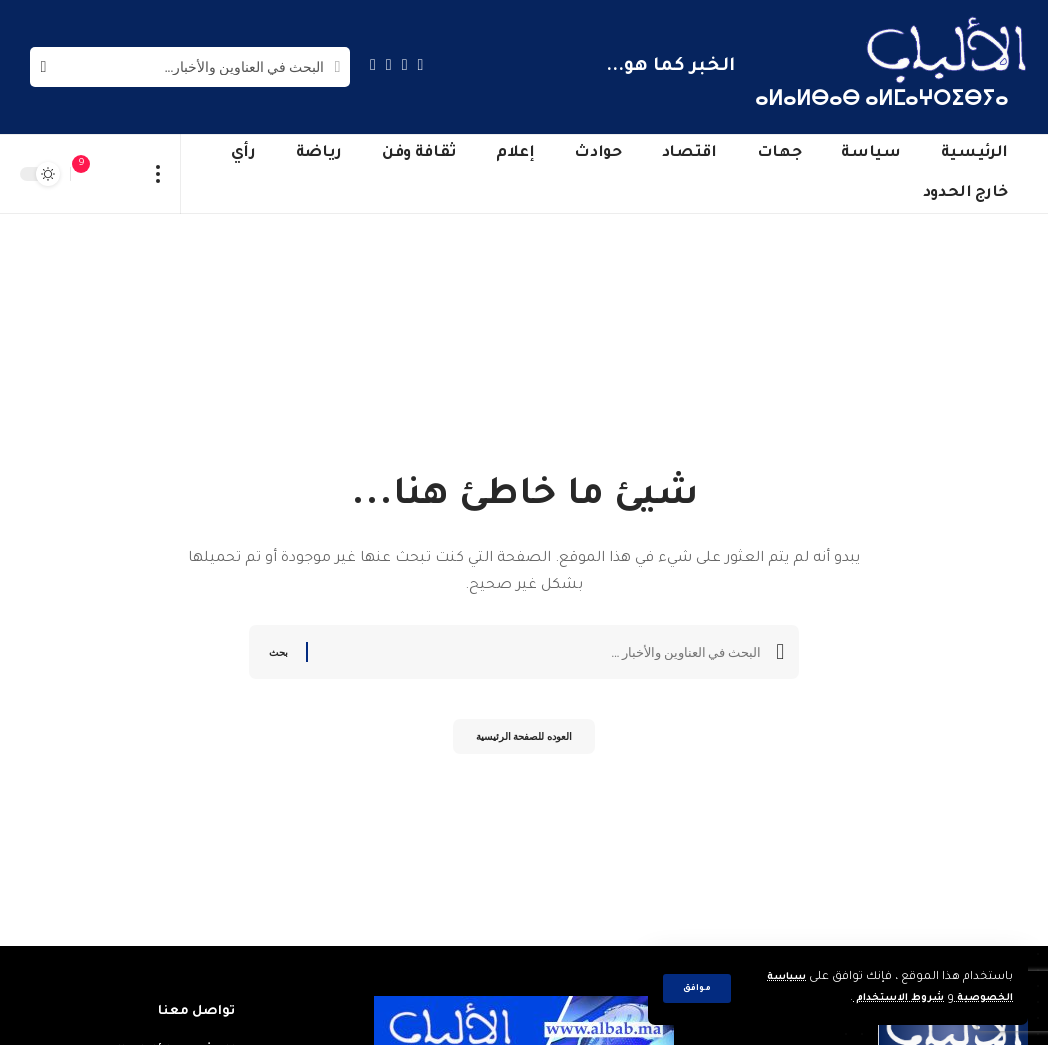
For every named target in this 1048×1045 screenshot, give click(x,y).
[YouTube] (389, 64)
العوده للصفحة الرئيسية (523, 741)
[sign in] (121, 174)
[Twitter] (405, 64)
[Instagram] (373, 64)
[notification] (91, 174)
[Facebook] (421, 64)
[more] (158, 174)
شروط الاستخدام (881, 998)
